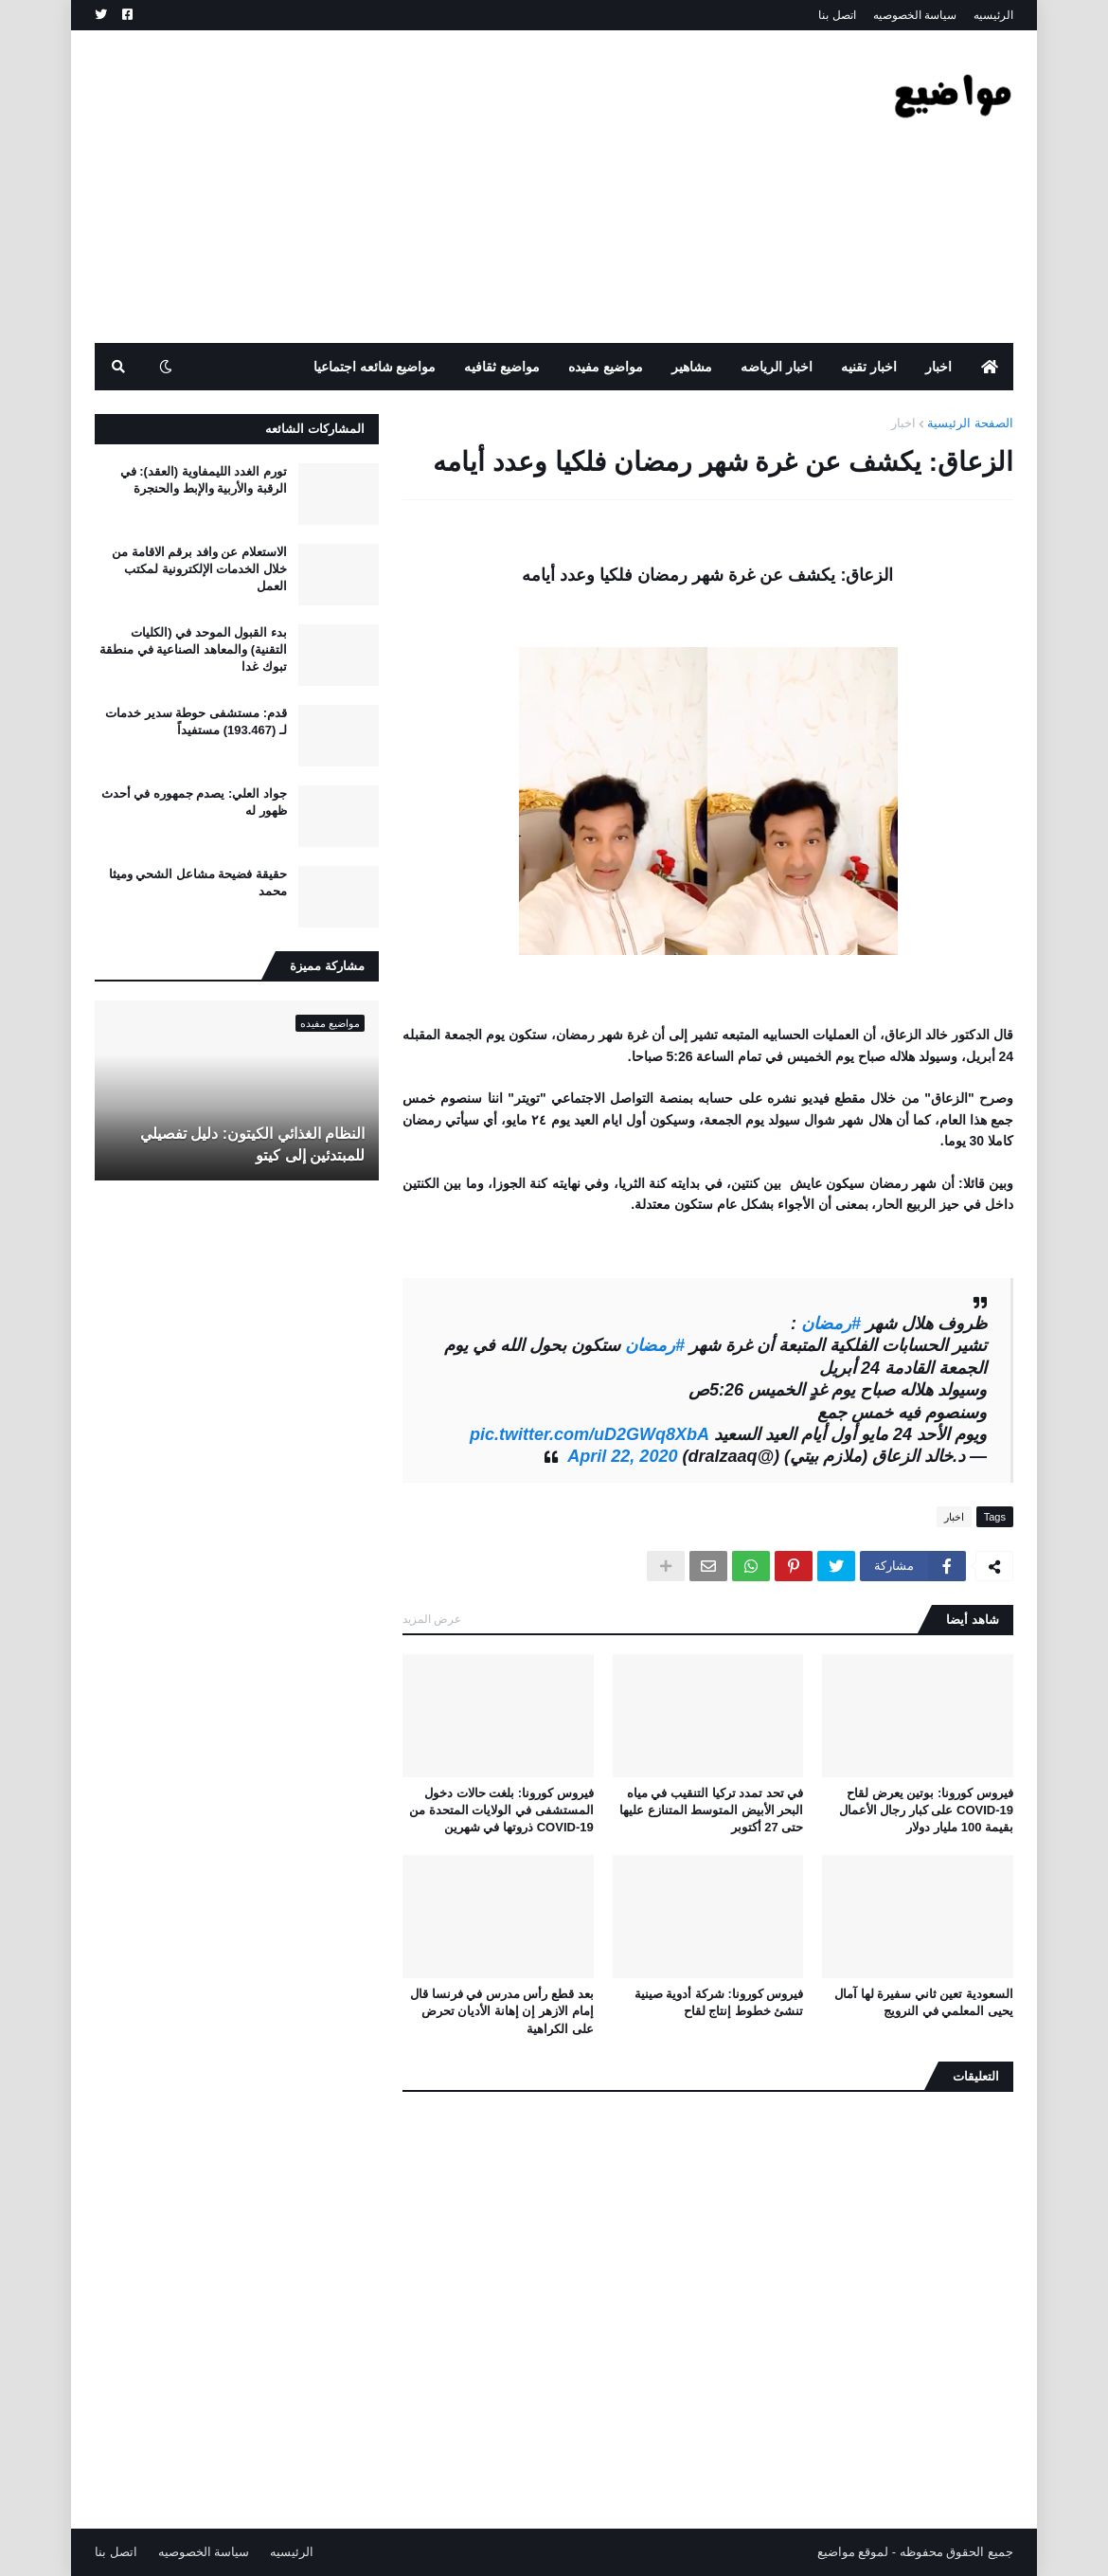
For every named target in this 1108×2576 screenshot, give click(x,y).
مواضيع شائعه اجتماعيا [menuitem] (375, 366)
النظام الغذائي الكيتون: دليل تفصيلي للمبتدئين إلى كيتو (252, 1144)
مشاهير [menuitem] (691, 366)
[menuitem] (989, 366)
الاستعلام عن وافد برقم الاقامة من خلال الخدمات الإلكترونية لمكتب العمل (199, 569)
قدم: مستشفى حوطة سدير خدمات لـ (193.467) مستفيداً (196, 721)
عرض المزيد (431, 1619)
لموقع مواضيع (853, 2552)
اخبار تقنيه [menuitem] (869, 366)
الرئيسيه (993, 15)
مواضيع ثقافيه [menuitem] (502, 366)
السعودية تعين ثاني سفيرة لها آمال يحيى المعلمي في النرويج (923, 2002)
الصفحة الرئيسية (970, 423)
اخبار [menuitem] (938, 366)
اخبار (903, 423)
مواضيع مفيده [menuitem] (605, 366)
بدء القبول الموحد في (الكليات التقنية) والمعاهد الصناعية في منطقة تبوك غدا (193, 649)
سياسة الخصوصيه (914, 15)
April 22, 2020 (622, 1456)
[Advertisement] (439, 186)
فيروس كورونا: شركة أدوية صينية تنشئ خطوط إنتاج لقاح (719, 2002)
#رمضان (831, 1323)
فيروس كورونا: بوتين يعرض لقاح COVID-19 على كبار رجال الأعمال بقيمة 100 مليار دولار (926, 1810)
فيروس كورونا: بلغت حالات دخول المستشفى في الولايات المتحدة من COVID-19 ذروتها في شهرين (501, 1810)
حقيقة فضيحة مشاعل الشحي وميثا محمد (198, 882)
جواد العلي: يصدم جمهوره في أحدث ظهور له (194, 802)
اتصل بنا (836, 15)
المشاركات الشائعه (315, 429)
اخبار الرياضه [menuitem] (777, 366)
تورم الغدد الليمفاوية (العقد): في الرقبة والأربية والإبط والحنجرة (203, 479)
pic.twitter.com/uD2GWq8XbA (589, 1434)
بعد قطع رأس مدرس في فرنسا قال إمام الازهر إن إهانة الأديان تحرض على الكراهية (502, 2011)
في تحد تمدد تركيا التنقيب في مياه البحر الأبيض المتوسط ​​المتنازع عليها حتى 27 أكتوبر (711, 1810)
